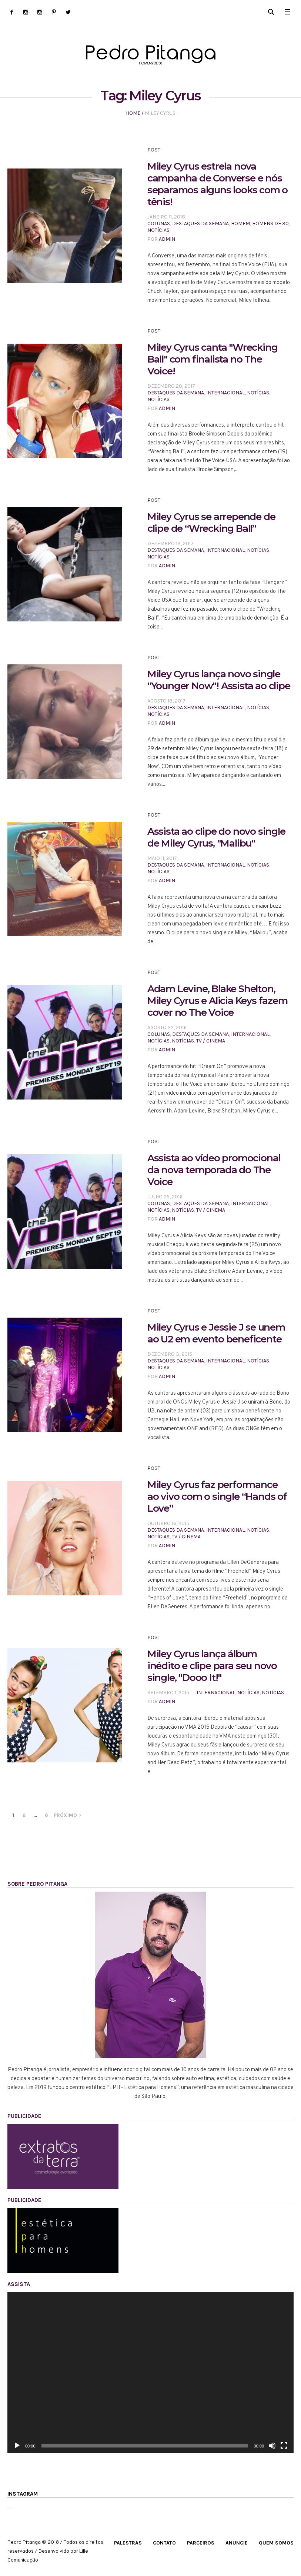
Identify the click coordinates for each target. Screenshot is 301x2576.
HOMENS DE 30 (270, 223)
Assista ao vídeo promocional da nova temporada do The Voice (213, 1170)
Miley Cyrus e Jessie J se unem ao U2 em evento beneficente (216, 1333)
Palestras (128, 2543)
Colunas (158, 223)
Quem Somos (276, 2543)
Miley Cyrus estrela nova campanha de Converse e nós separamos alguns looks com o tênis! (217, 184)
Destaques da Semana (200, 223)
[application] (150, 2372)
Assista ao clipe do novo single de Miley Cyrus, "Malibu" (216, 837)
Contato (164, 2543)
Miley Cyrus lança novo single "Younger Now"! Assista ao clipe (218, 680)
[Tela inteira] (284, 2445)
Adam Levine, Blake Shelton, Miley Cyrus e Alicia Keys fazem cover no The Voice (217, 1000)
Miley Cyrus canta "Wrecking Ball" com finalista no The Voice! (212, 359)
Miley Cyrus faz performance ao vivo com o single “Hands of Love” (217, 1496)
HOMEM (240, 223)
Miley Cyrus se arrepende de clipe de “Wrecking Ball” (211, 522)
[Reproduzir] (17, 2445)
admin (167, 239)
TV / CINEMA (210, 1041)
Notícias (158, 230)
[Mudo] (272, 2445)
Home (133, 113)
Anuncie (236, 2543)
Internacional (225, 393)
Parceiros (200, 2543)
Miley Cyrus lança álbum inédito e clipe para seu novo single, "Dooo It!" (212, 1666)
